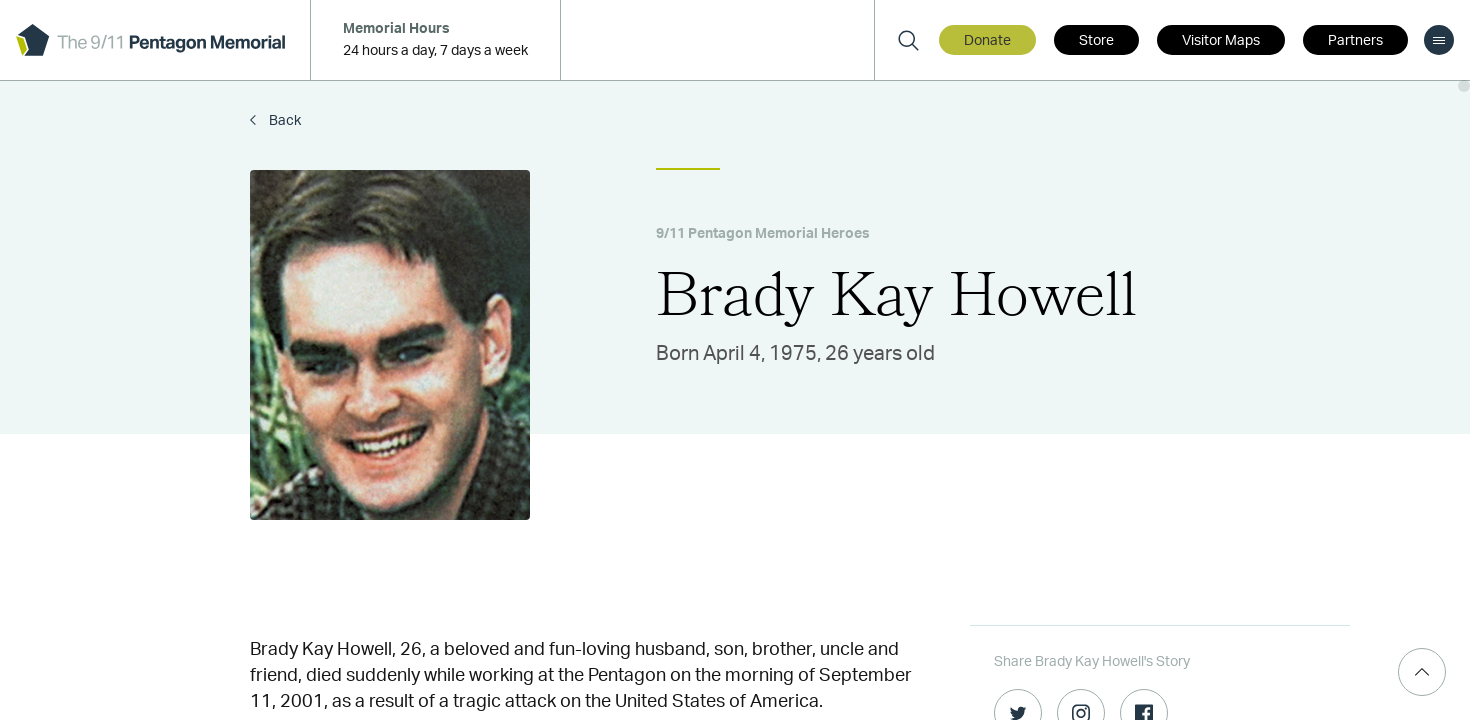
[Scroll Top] (1422, 672)
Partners (1355, 41)
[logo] (150, 40)
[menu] (1439, 40)
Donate (987, 41)
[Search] (908, 40)
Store (1096, 41)
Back (283, 121)
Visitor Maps (1221, 41)
